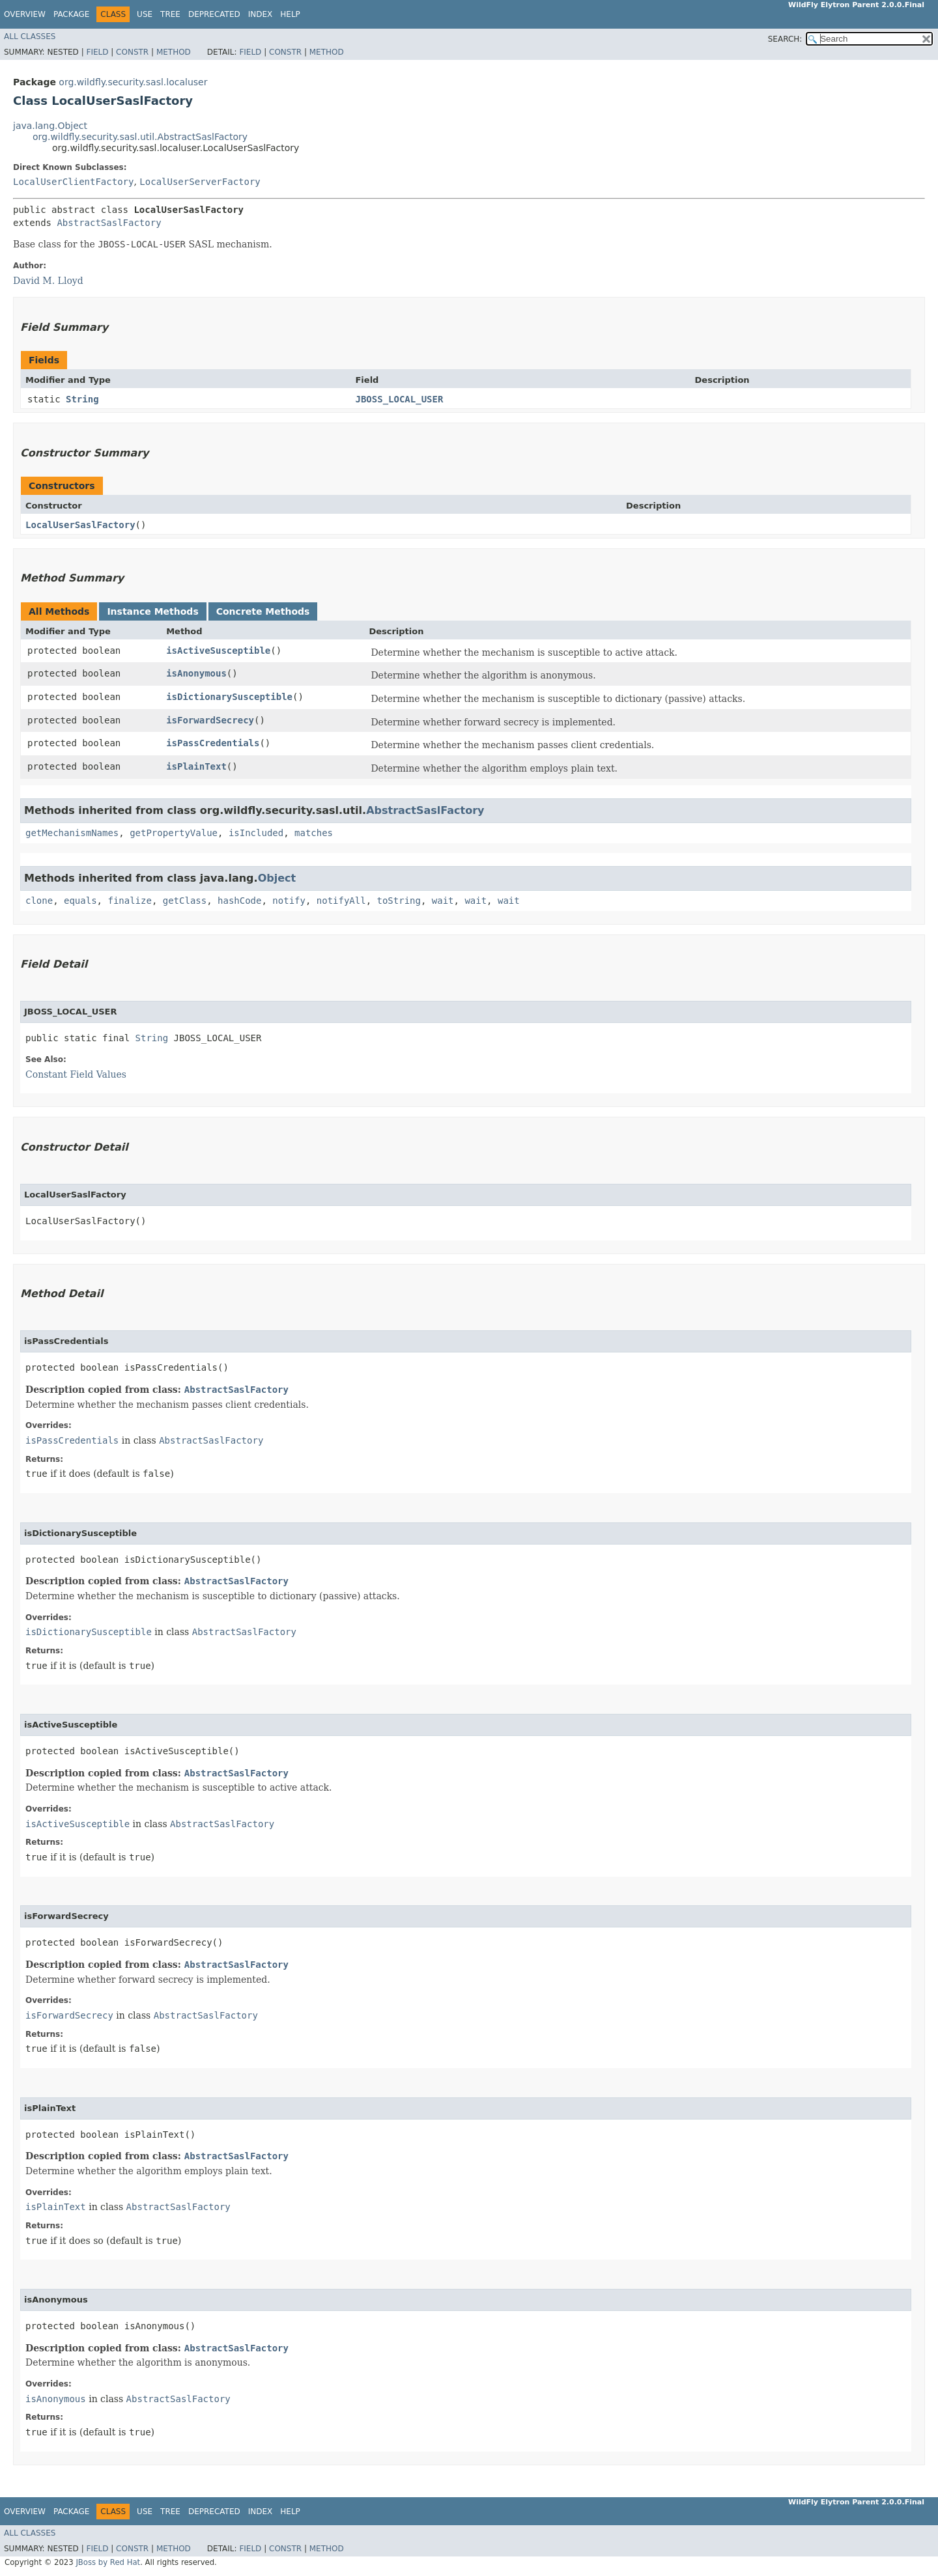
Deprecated (214, 14)
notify (289, 900)
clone (39, 900)
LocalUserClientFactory (73, 181)
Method (173, 52)
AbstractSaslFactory (109, 222)
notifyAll (341, 900)
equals (80, 900)
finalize (129, 900)
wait (443, 900)
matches (313, 833)
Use (144, 14)
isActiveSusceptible (218, 650)
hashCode (239, 900)
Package (71, 14)
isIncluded (256, 833)
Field (97, 52)
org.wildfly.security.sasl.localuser (133, 82)
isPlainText (196, 766)
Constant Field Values (75, 1074)
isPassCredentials (212, 743)
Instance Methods (152, 611)
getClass (184, 900)
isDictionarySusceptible (229, 697)
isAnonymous (196, 673)
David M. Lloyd (48, 280)
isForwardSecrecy (210, 720)
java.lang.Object (50, 125)
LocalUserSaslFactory (80, 525)
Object (277, 878)
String (82, 399)
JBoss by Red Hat (108, 2562)
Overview (25, 14)
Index (260, 14)
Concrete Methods (263, 611)
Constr (132, 52)
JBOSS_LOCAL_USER (399, 399)
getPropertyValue (174, 833)
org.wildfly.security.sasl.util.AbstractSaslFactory (140, 137)
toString (399, 900)
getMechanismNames (72, 833)
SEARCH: (785, 39)
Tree (170, 14)
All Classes (29, 36)
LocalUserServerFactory (199, 181)
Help (290, 14)
